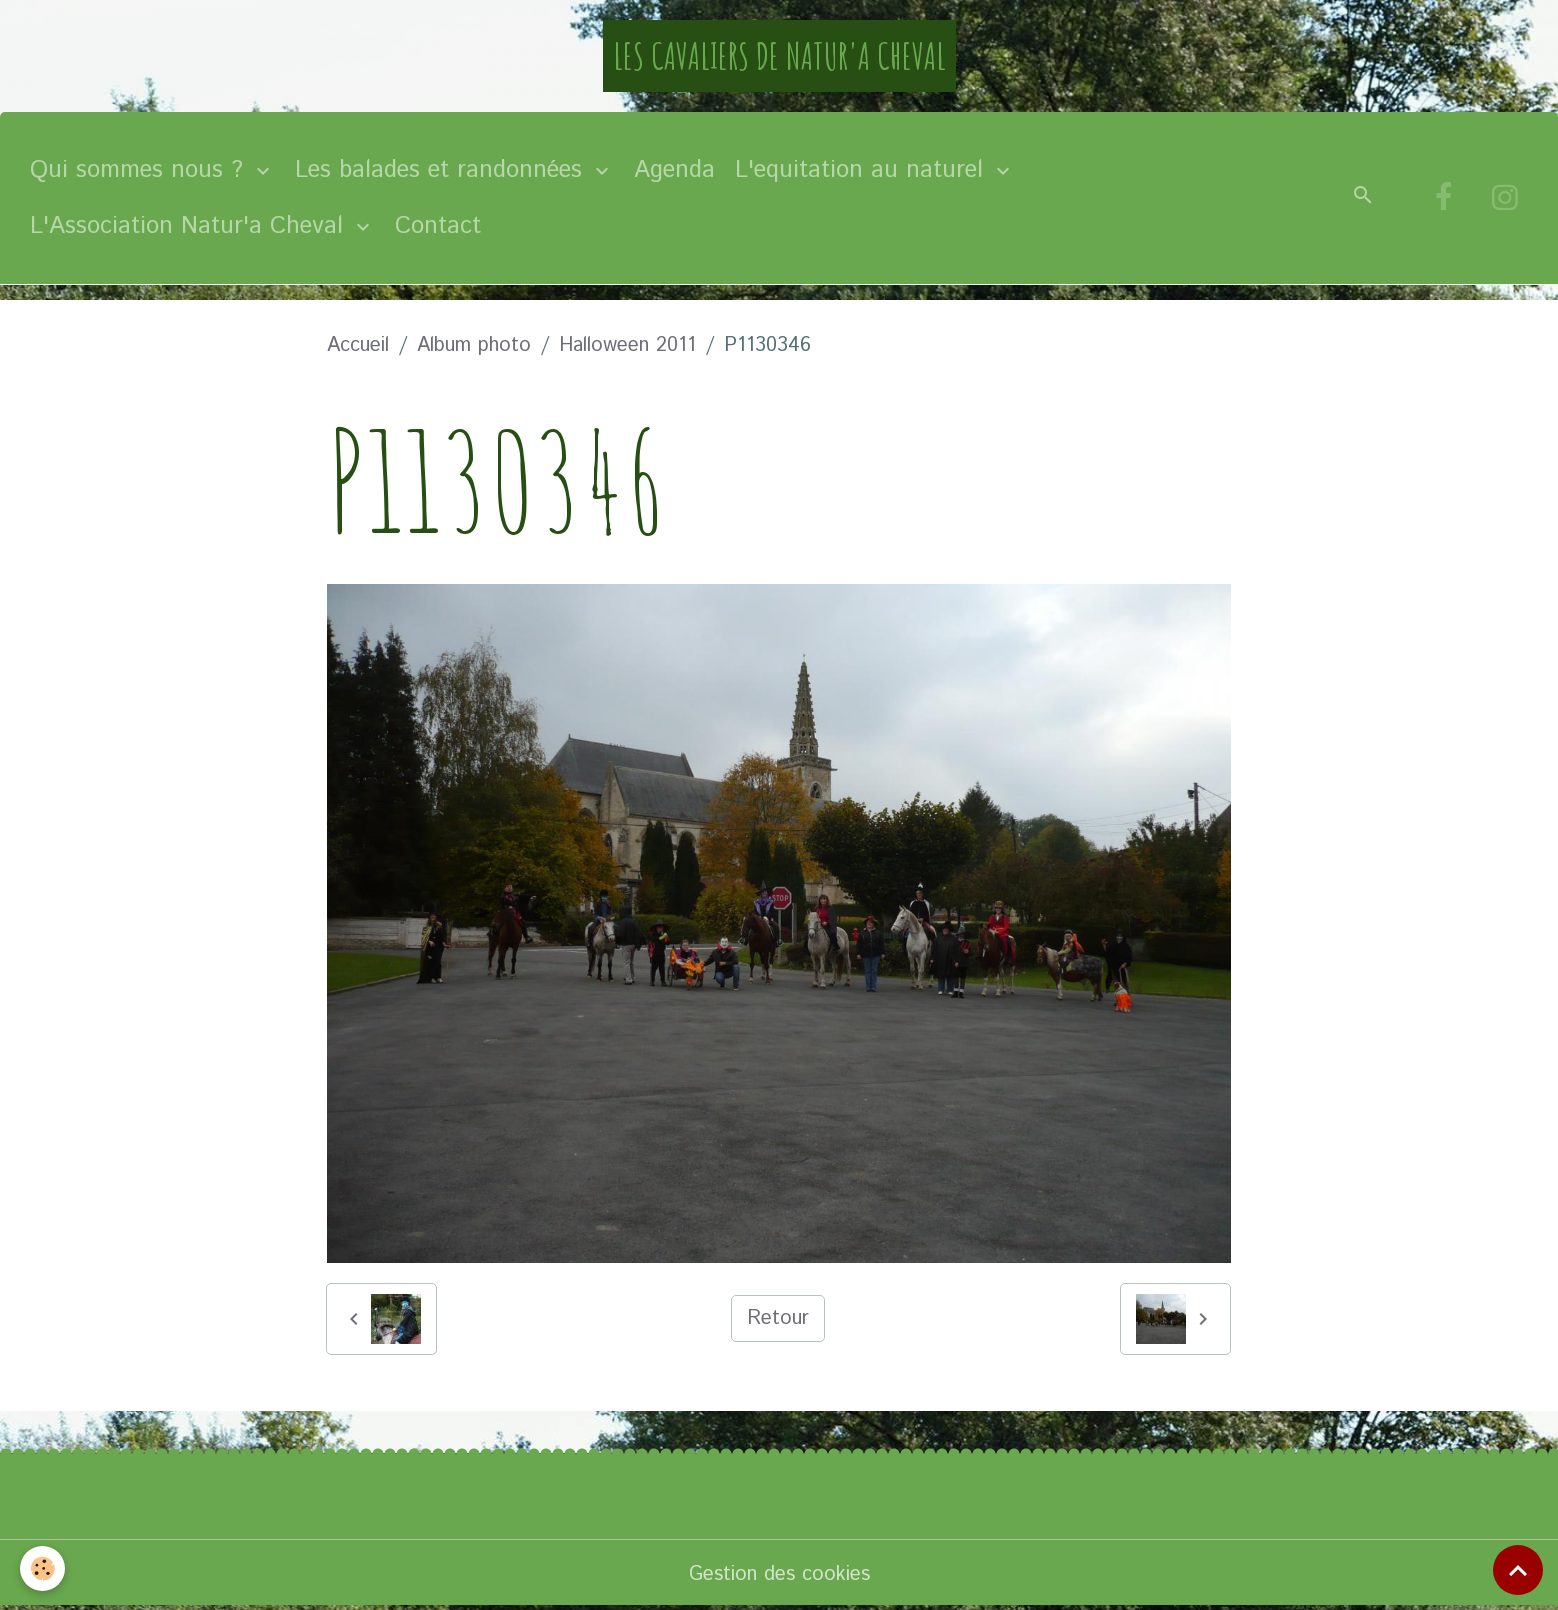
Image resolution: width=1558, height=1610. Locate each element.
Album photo (474, 345)
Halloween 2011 (627, 345)
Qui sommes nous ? (140, 170)
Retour (778, 1318)
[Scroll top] (1518, 1570)
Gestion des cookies (779, 1574)
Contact (438, 226)
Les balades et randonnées (442, 170)
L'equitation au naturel (863, 170)
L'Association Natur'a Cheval (190, 226)
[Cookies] (42, 1568)
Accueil (358, 345)
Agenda (674, 170)
